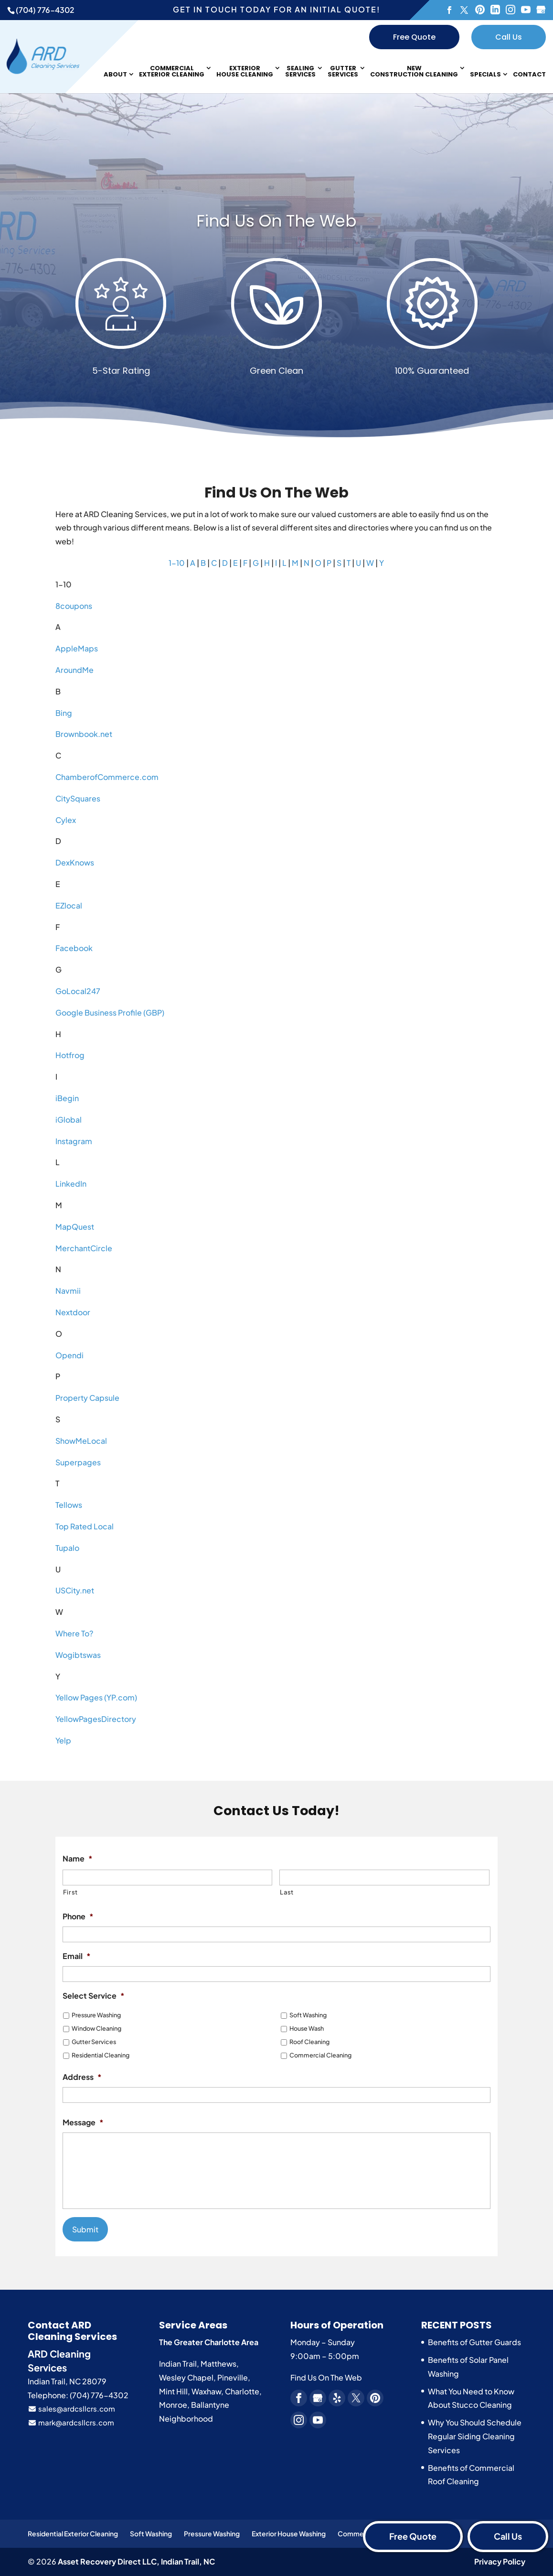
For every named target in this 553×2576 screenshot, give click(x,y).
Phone (78, 1916)
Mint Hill (173, 2391)
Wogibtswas (78, 1655)
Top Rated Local (84, 1526)
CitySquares (77, 798)
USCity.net (74, 1590)
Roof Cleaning (309, 2042)
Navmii (68, 1291)
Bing (63, 713)
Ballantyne (210, 2405)
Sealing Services (300, 72)
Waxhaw (206, 2391)
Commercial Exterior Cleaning (171, 72)
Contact (529, 75)
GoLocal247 (77, 991)
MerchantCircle (83, 1248)
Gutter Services (343, 72)
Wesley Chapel (186, 2377)
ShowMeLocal (81, 1441)
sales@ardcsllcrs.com (71, 2408)
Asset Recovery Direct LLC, (136, 2561)
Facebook (74, 948)
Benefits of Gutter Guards (474, 2342)
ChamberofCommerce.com (107, 777)
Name (78, 1858)
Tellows (68, 1505)
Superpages (78, 1462)
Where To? (74, 1633)
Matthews (218, 2364)
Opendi (69, 1355)
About (115, 75)
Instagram (73, 1141)
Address (82, 2077)
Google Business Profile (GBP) (109, 1012)
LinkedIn (70, 1184)
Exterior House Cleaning (244, 72)
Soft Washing (308, 2015)
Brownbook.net (83, 734)
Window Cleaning (96, 2028)
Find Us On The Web (326, 2377)
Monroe (173, 2405)
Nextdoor (72, 1312)
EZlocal (68, 905)
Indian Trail (178, 2364)
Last (287, 1892)
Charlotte (242, 2391)
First (70, 1892)
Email (77, 1956)
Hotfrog (70, 1055)
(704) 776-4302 (45, 10)
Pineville (232, 2377)
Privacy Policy (499, 2561)
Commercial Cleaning (320, 2055)
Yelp (63, 1740)
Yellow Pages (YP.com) (96, 1697)
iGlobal (68, 1120)
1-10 (177, 563)
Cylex (65, 820)
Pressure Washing (96, 2015)
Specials (485, 75)
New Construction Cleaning (414, 72)
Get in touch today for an (276, 9)
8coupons (73, 606)
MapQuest (74, 1227)
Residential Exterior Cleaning (73, 2533)
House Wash (306, 2028)
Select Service (94, 1996)
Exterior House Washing (289, 2533)
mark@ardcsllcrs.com (71, 2422)
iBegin (67, 1098)
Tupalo (67, 1548)
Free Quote (414, 37)
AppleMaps (76, 648)
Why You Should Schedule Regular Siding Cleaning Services (474, 2436)
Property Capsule (87, 1398)
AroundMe (74, 670)
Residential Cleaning (100, 2055)
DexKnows (74, 862)
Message (83, 2122)
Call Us (508, 37)
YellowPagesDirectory (95, 1719)
